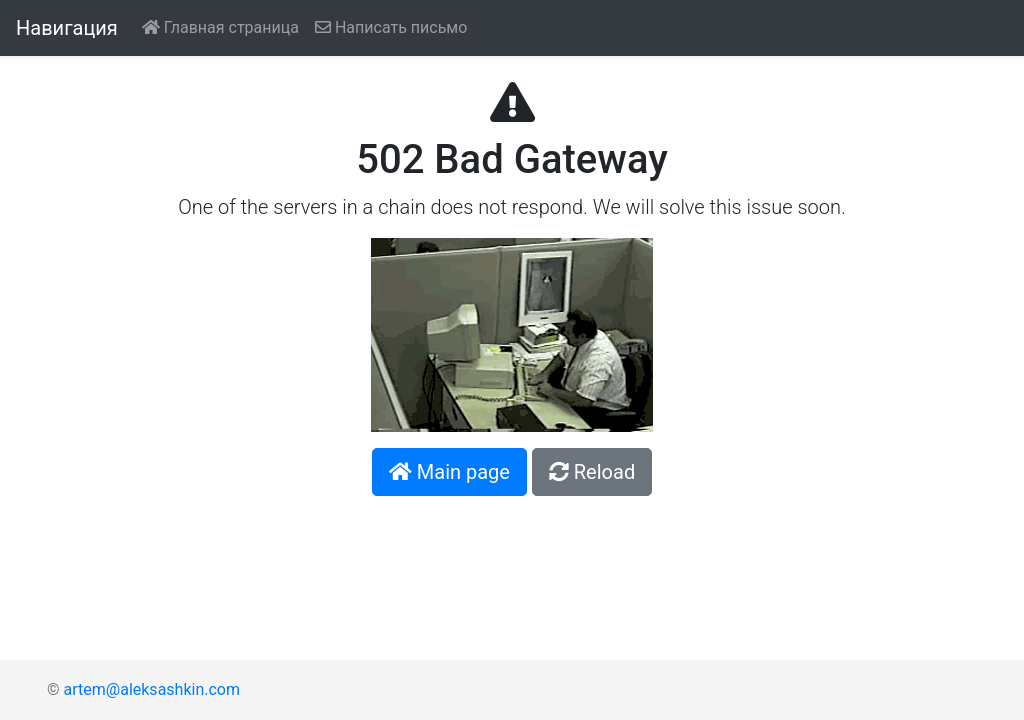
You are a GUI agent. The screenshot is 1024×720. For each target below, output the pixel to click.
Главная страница (220, 27)
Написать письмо (391, 27)
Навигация (67, 28)
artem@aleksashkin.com (152, 689)
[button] (449, 472)
